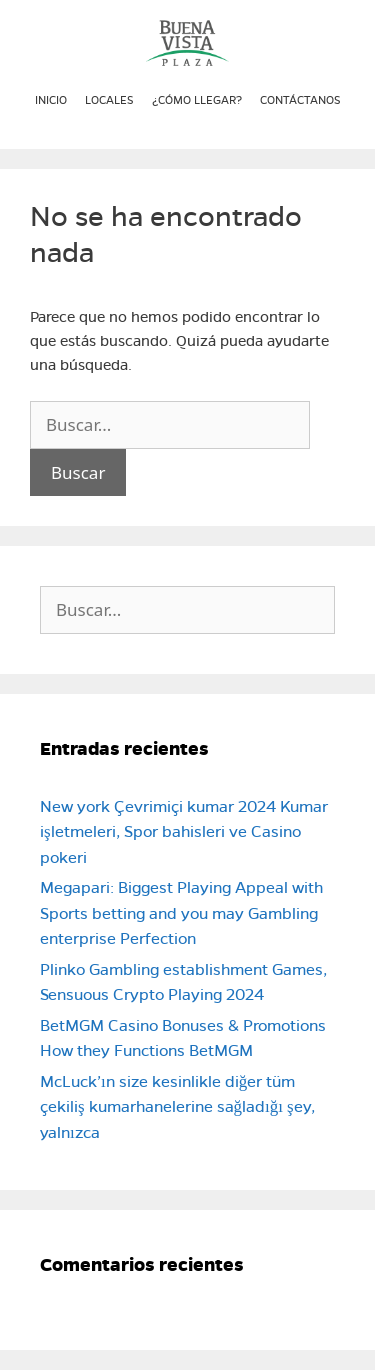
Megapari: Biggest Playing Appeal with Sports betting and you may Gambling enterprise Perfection (181, 913)
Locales (109, 100)
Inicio (51, 100)
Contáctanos (300, 100)
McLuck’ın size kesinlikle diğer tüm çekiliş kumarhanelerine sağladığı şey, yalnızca (177, 1107)
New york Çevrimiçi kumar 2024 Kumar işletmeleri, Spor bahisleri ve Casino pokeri (184, 832)
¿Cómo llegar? (197, 100)
